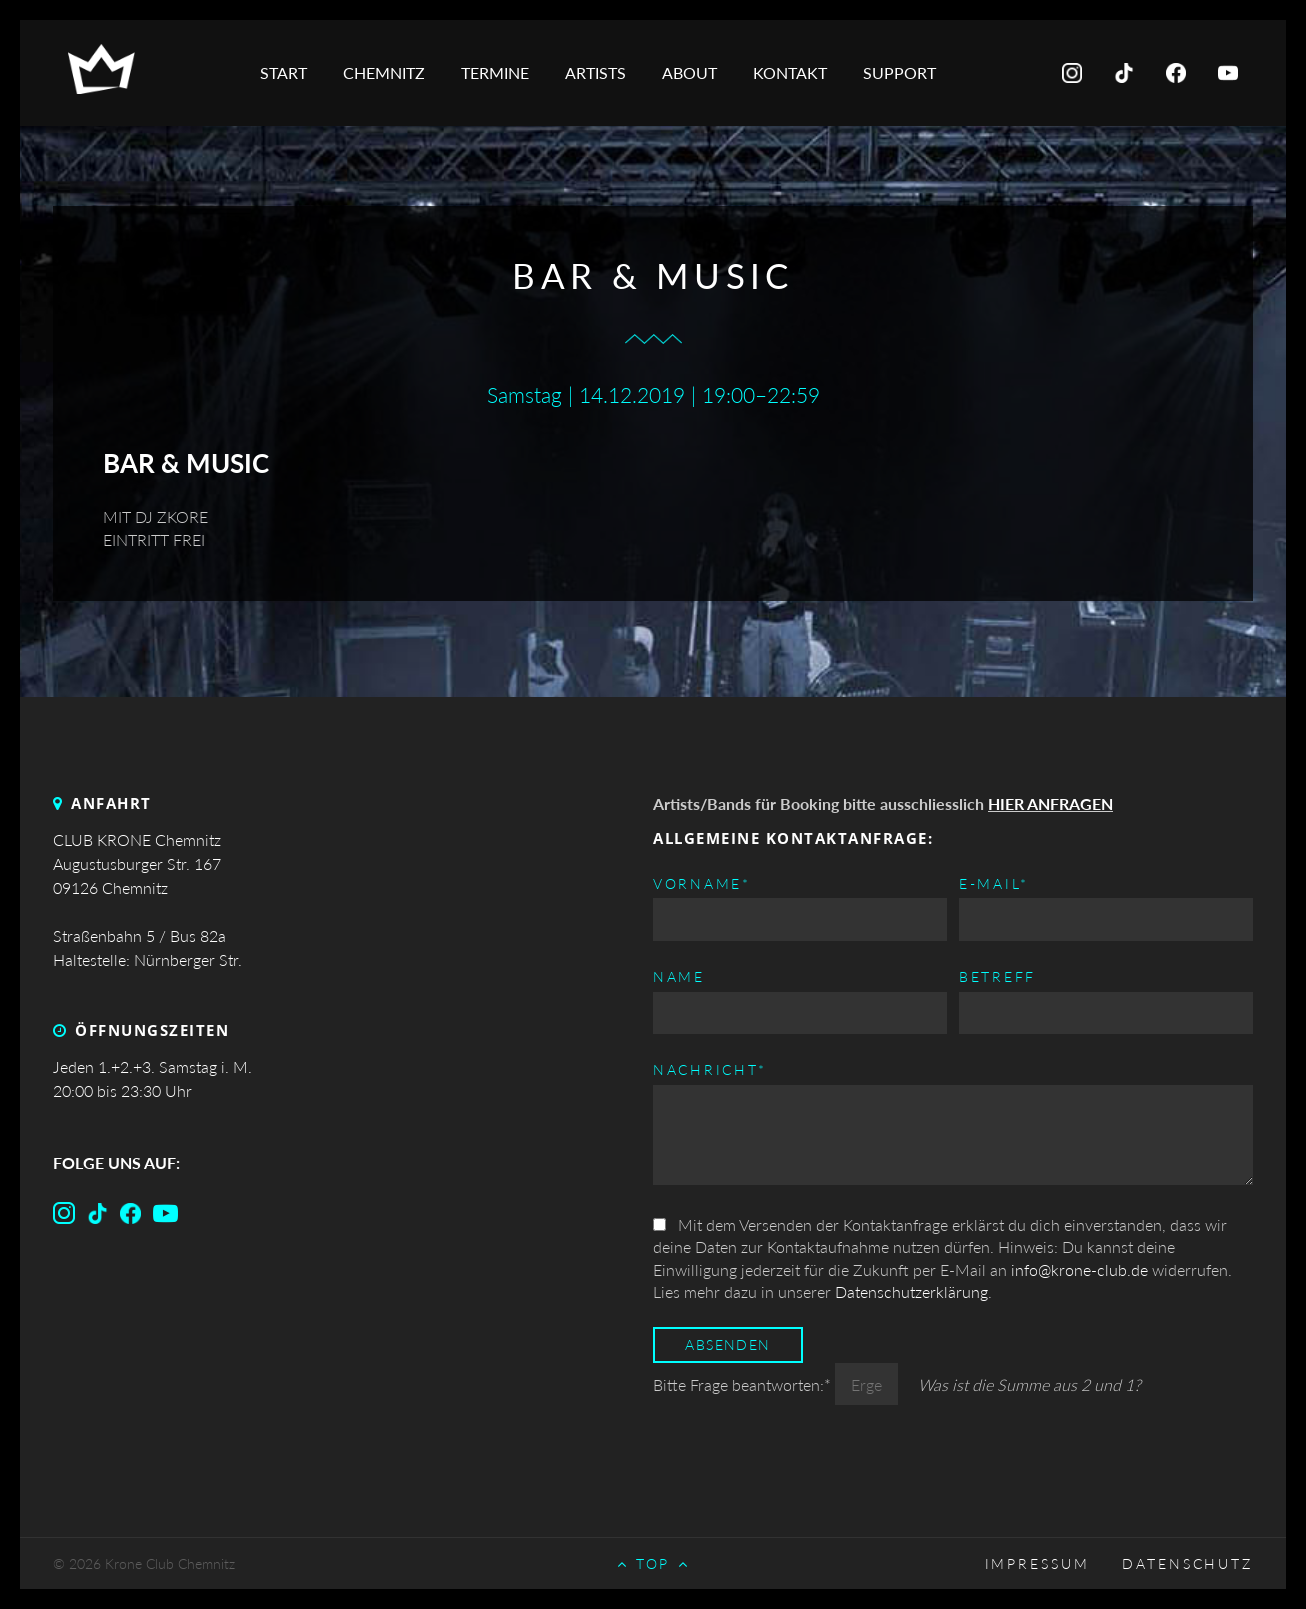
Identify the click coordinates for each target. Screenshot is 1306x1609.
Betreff (997, 977)
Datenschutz (1187, 1563)
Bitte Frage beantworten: (744, 1384)
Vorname (702, 882)
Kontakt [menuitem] (790, 72)
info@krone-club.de (1079, 1269)
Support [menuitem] (899, 72)
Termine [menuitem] (495, 72)
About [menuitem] (689, 72)
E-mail (994, 882)
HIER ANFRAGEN (1050, 803)
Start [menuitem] (283, 72)
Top (653, 1563)
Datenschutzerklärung (911, 1291)
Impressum (1037, 1563)
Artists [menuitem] (595, 72)
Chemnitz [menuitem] (384, 72)
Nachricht (710, 1068)
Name (679, 977)
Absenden (728, 1344)
